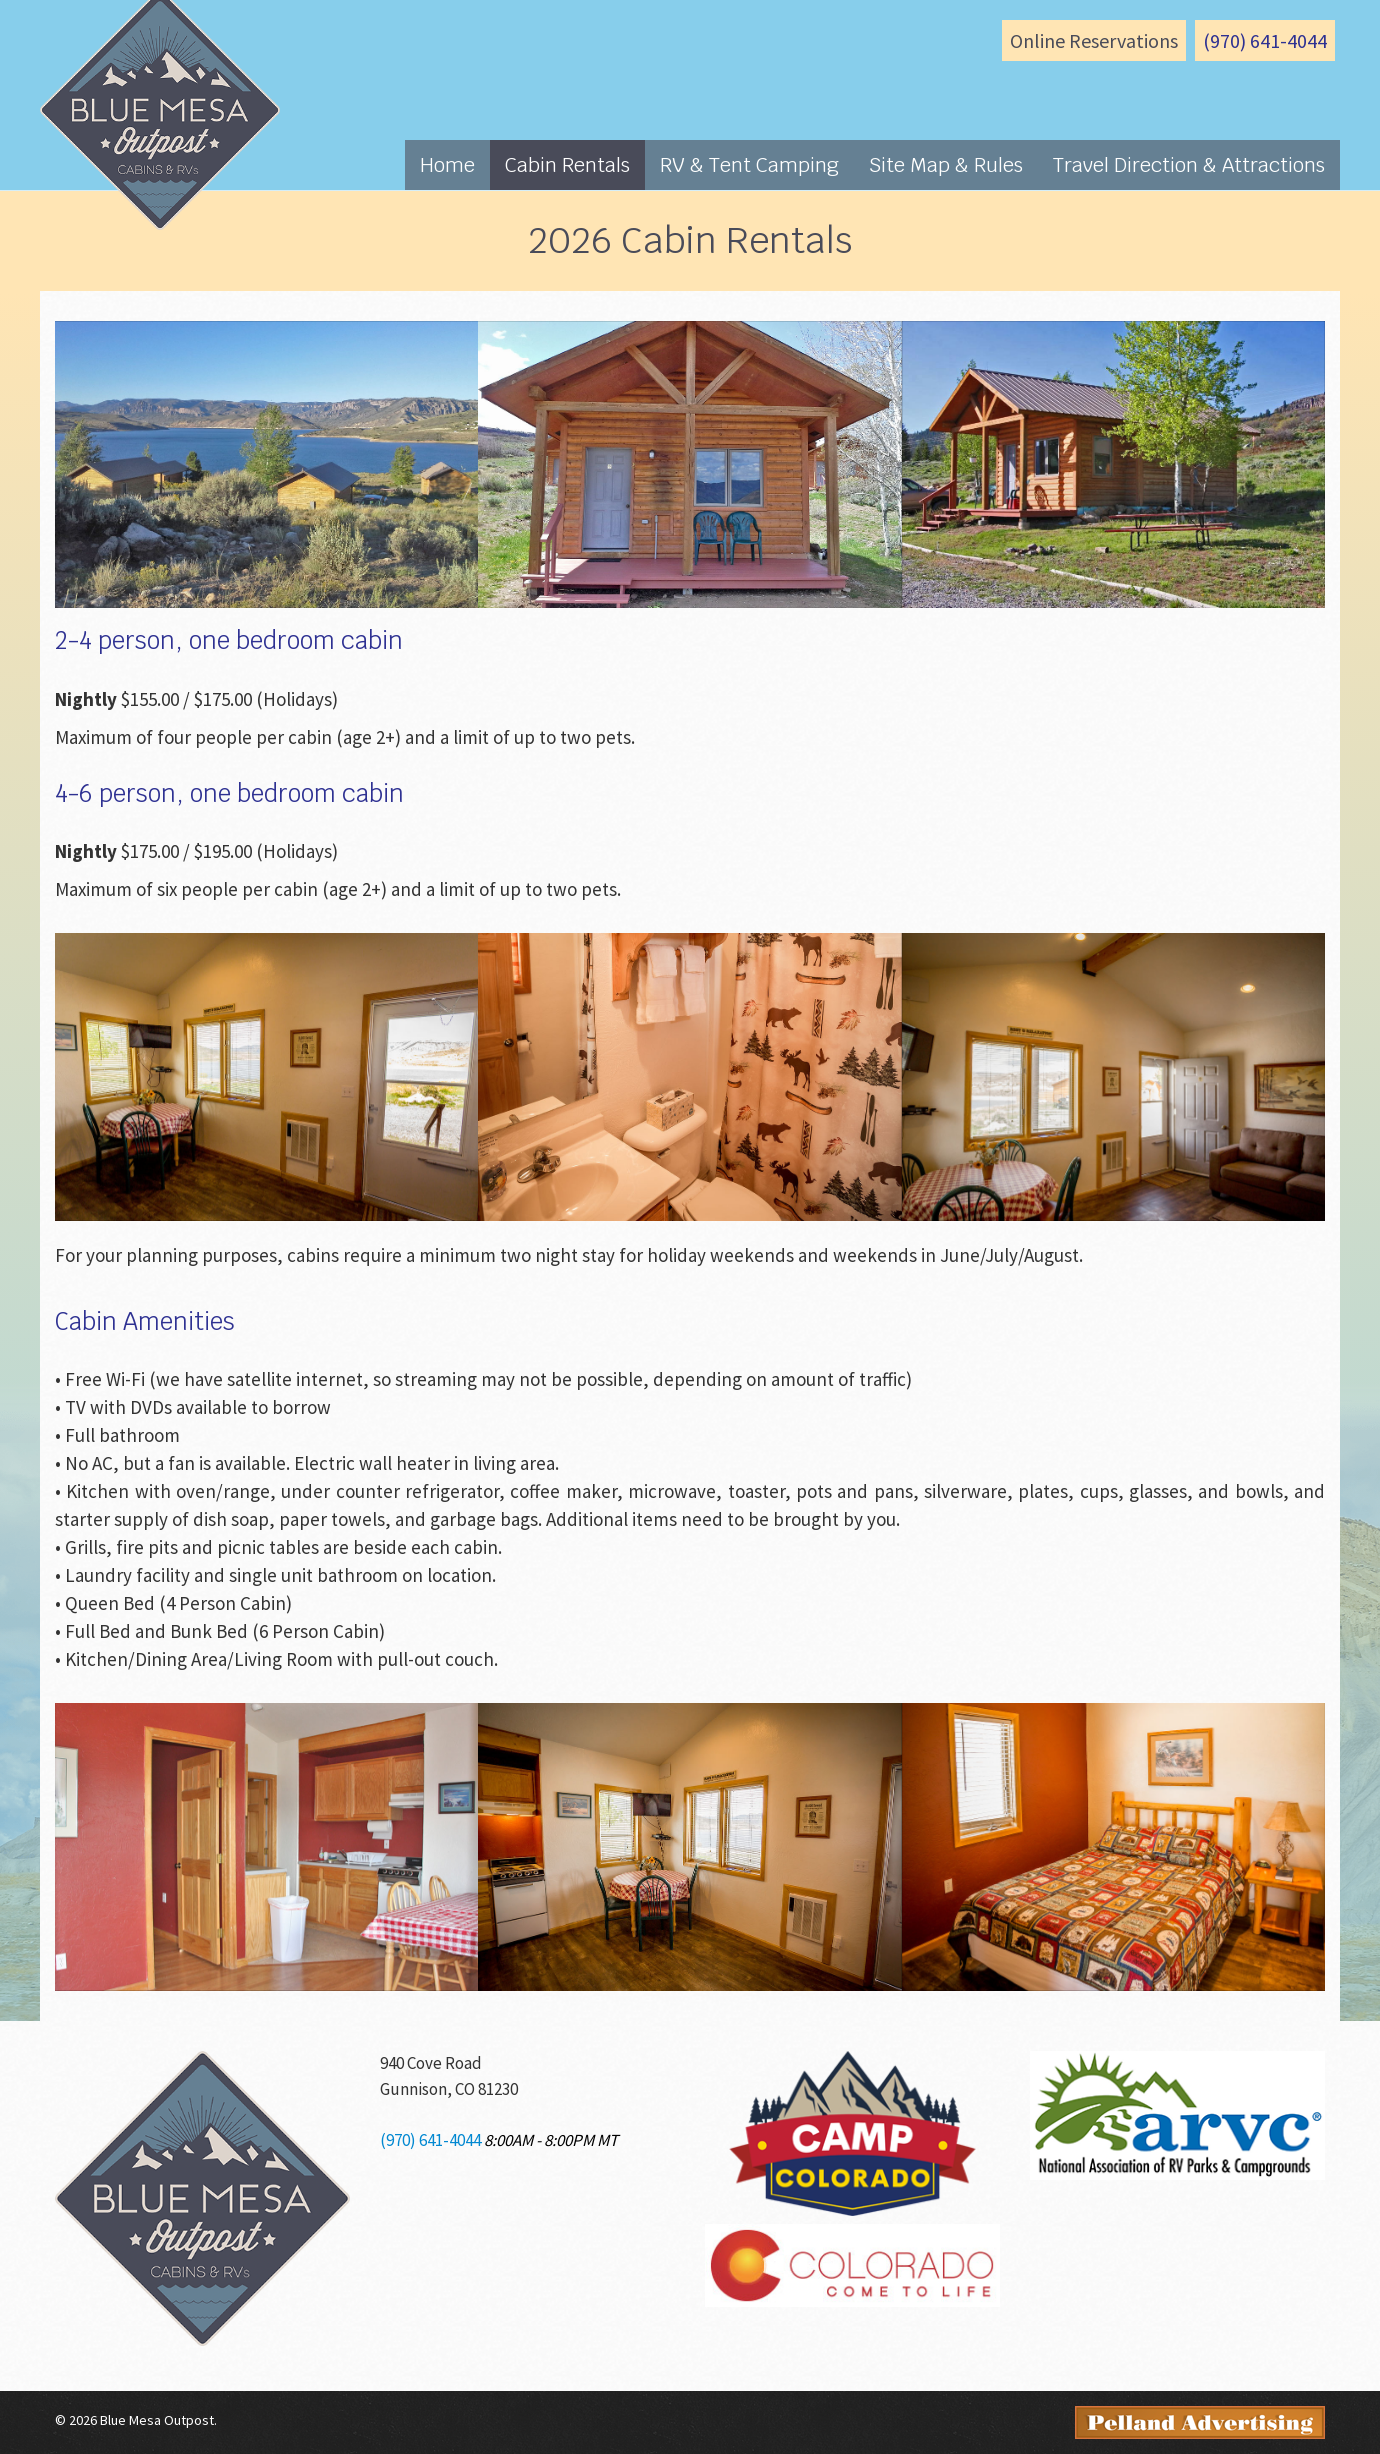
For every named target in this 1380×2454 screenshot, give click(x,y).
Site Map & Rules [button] (946, 165)
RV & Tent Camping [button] (749, 165)
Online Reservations (1094, 40)
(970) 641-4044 (1265, 40)
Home (447, 165)
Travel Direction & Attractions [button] (1189, 165)
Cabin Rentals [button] (567, 165)
